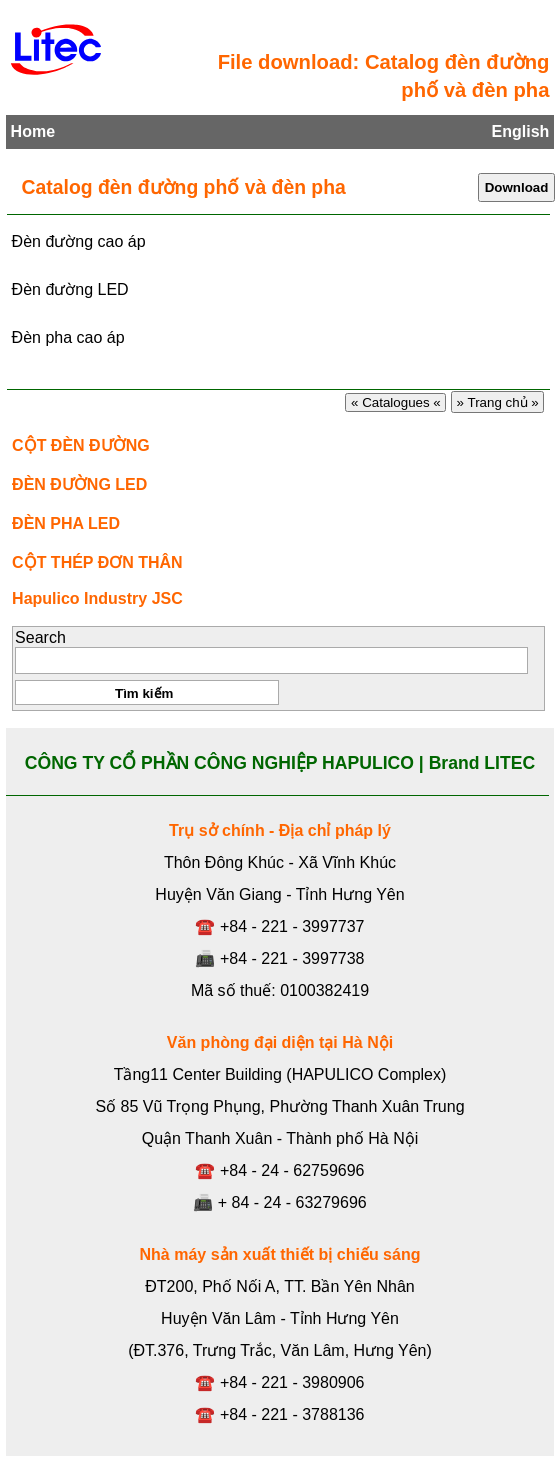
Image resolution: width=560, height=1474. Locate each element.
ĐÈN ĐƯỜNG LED (79, 484)
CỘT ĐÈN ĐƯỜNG (81, 445)
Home (33, 131)
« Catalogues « (395, 402)
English (521, 131)
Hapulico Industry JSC (97, 598)
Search (40, 637)
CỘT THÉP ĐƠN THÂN (97, 562)
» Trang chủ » (498, 402)
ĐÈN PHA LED (66, 523)
